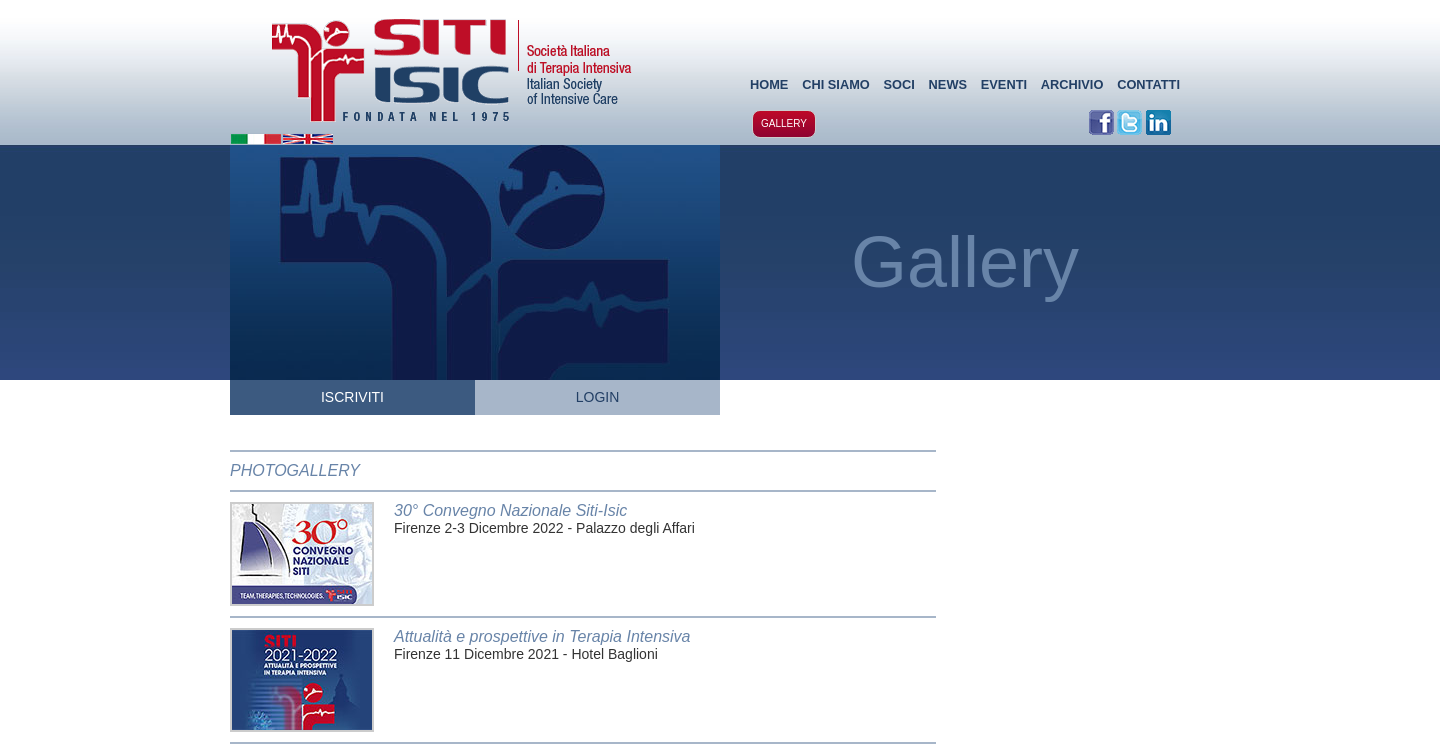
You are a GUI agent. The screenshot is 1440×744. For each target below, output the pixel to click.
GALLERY (784, 123)
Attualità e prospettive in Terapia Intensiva (542, 636)
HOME (769, 84)
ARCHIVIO (1072, 84)
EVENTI (1004, 84)
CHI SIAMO (836, 84)
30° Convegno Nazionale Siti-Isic (510, 510)
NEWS (948, 84)
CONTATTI (1148, 84)
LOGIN (598, 397)
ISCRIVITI (352, 397)
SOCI (899, 84)
